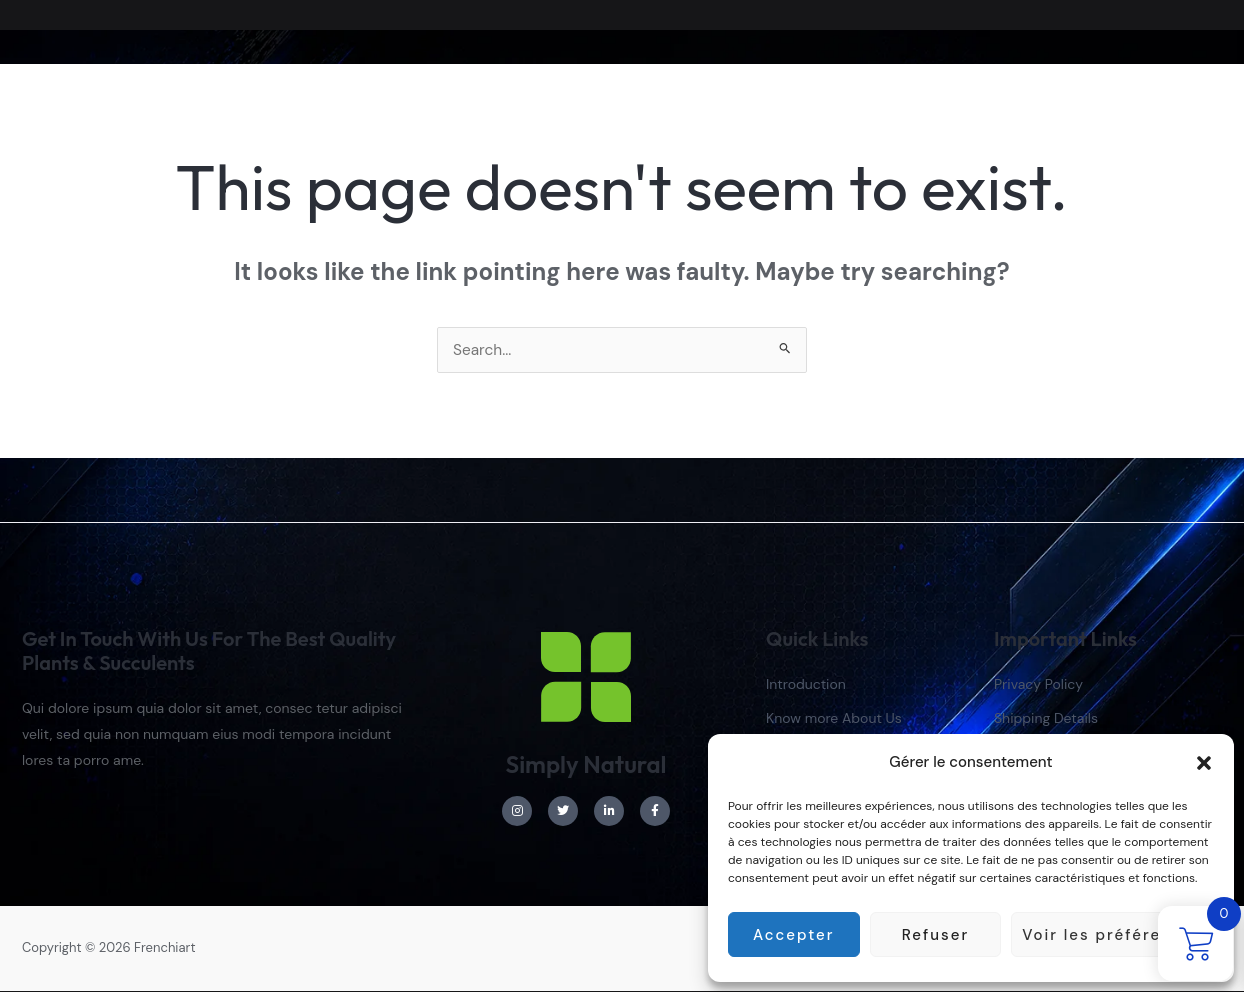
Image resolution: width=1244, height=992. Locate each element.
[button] (1204, 763)
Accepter (793, 935)
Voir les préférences (1112, 935)
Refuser (935, 935)
